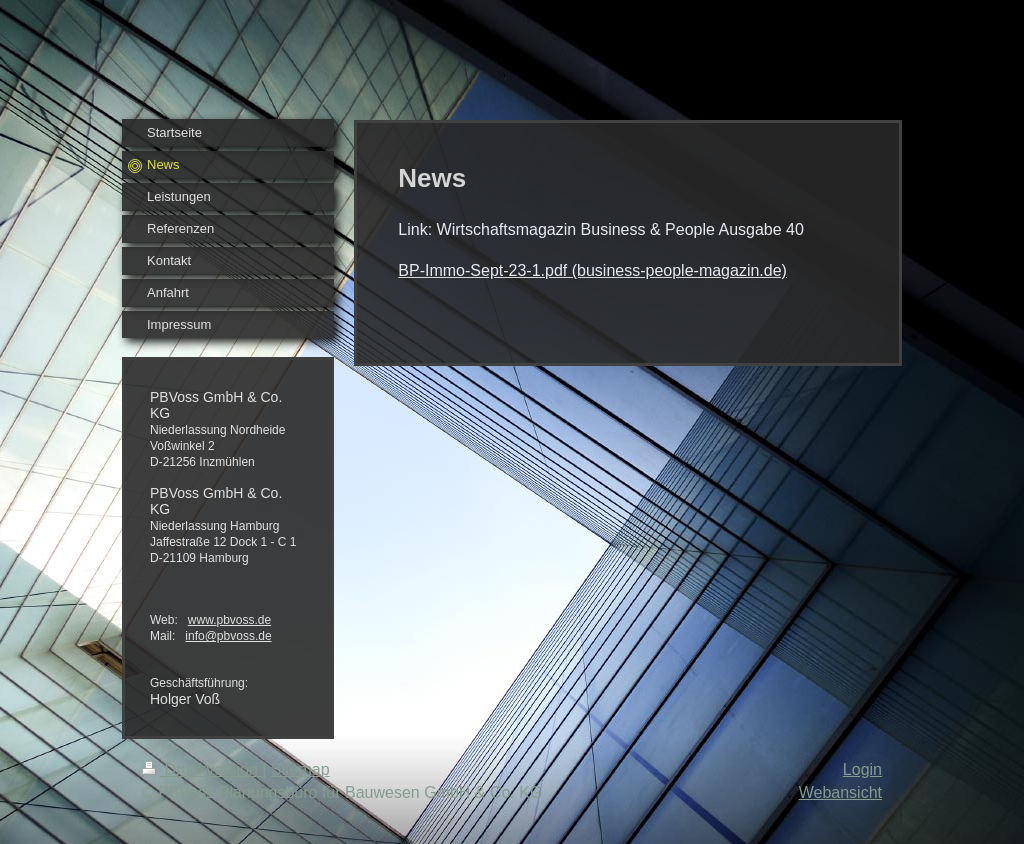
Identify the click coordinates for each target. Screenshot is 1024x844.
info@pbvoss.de (228, 636)
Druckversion (202, 769)
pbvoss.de (243, 620)
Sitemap (300, 769)
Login (862, 769)
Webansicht (840, 792)
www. (202, 620)
